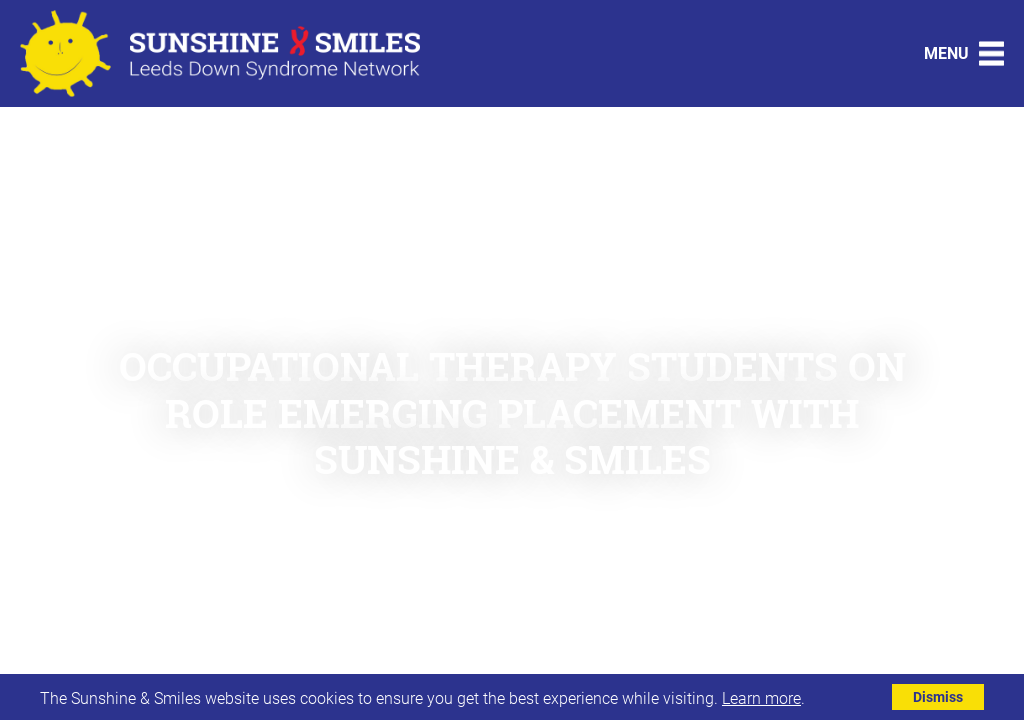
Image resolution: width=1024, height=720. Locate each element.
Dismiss (938, 696)
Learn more (761, 697)
